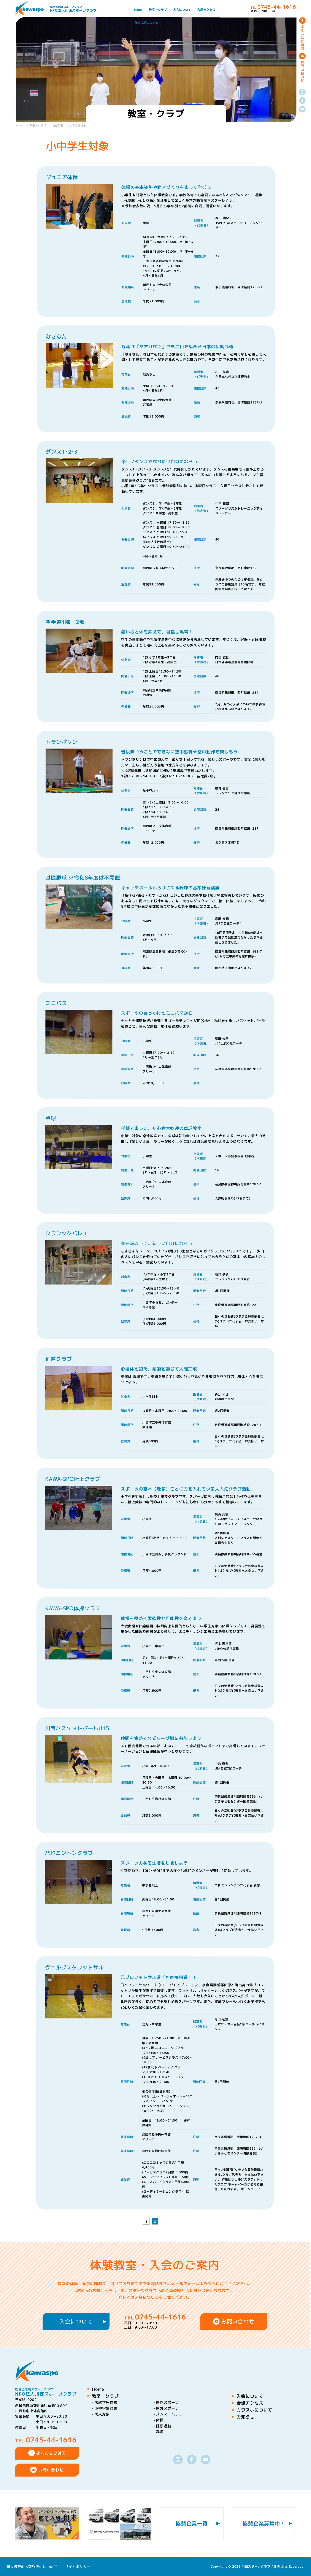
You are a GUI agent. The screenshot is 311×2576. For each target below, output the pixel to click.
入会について (182, 10)
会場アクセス (206, 10)
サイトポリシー (77, 2566)
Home (138, 10)
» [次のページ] (163, 2221)
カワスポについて (146, 23)
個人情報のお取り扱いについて (31, 2566)
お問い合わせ (302, 71)
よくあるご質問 (302, 38)
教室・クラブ (158, 10)
